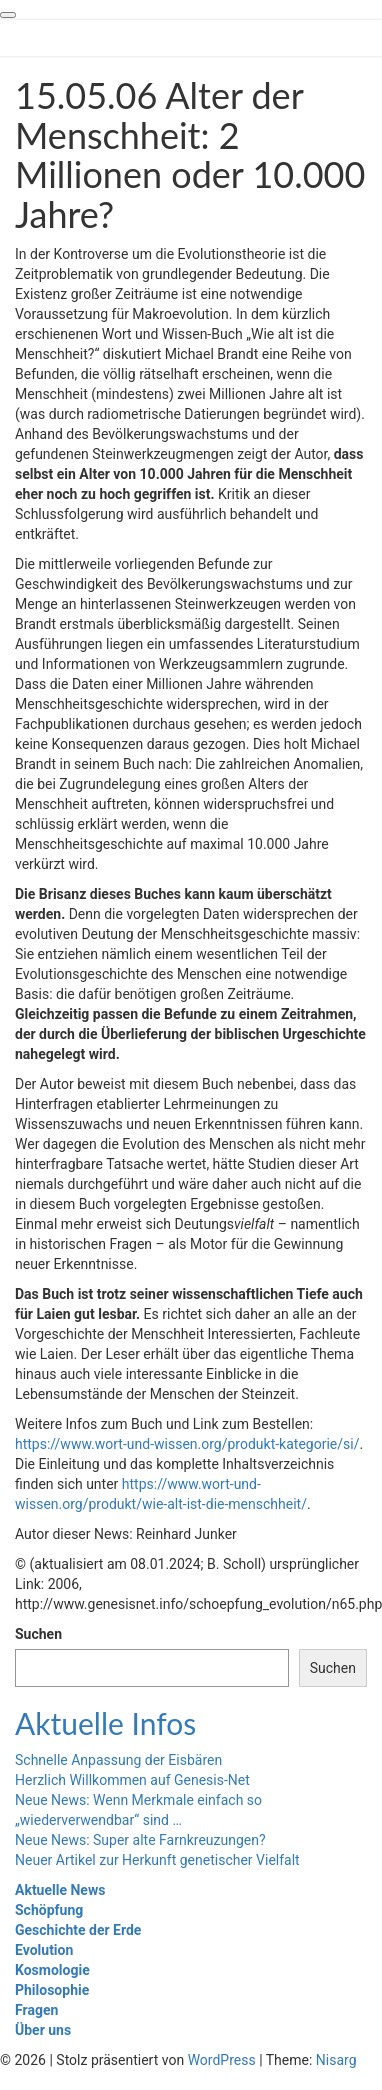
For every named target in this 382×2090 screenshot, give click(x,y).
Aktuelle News (60, 1890)
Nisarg (336, 2060)
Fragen (36, 2010)
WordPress (222, 2060)
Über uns (43, 2030)
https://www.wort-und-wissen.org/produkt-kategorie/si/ (187, 1444)
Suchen (38, 1634)
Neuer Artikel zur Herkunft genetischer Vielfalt (157, 1860)
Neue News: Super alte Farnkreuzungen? (140, 1840)
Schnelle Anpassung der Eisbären (118, 1760)
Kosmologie (52, 1970)
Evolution (44, 1950)
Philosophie (52, 1990)
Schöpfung (49, 1910)
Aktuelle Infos (105, 1723)
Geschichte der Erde (78, 1930)
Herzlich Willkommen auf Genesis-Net (132, 1780)
